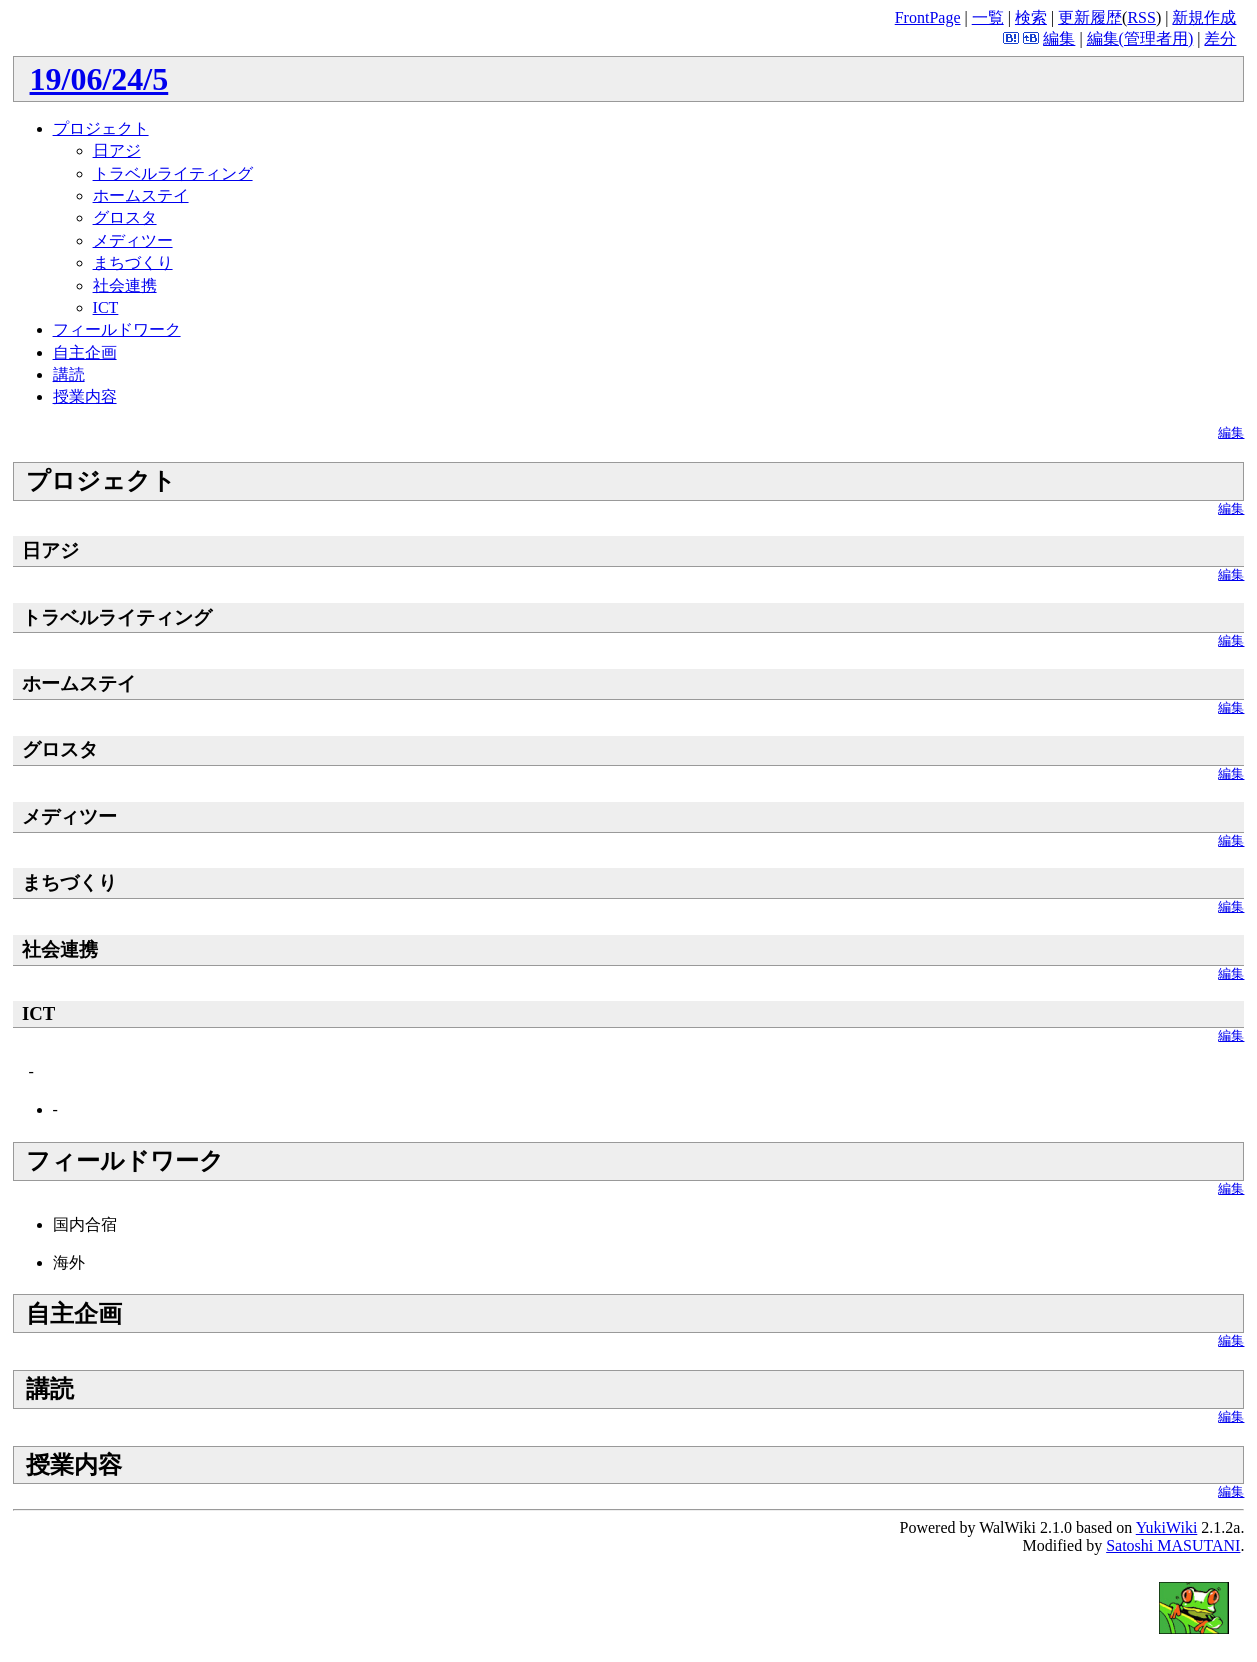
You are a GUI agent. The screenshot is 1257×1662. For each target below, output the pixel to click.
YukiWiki (1167, 1527)
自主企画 (85, 352)
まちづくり (133, 262)
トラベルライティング (173, 173)
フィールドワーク (117, 329)
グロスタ (125, 217)
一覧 (988, 17)
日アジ (117, 150)
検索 (1031, 17)
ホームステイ (141, 195)
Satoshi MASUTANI (1173, 1545)
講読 (69, 374)
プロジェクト (101, 128)
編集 (1059, 38)
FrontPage (928, 17)
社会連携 (125, 285)
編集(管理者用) (1140, 38)
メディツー (133, 240)
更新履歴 (1090, 17)
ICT (106, 307)
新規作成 (1204, 17)
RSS (1141, 17)
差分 (1220, 38)
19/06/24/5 (99, 79)
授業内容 (85, 396)
